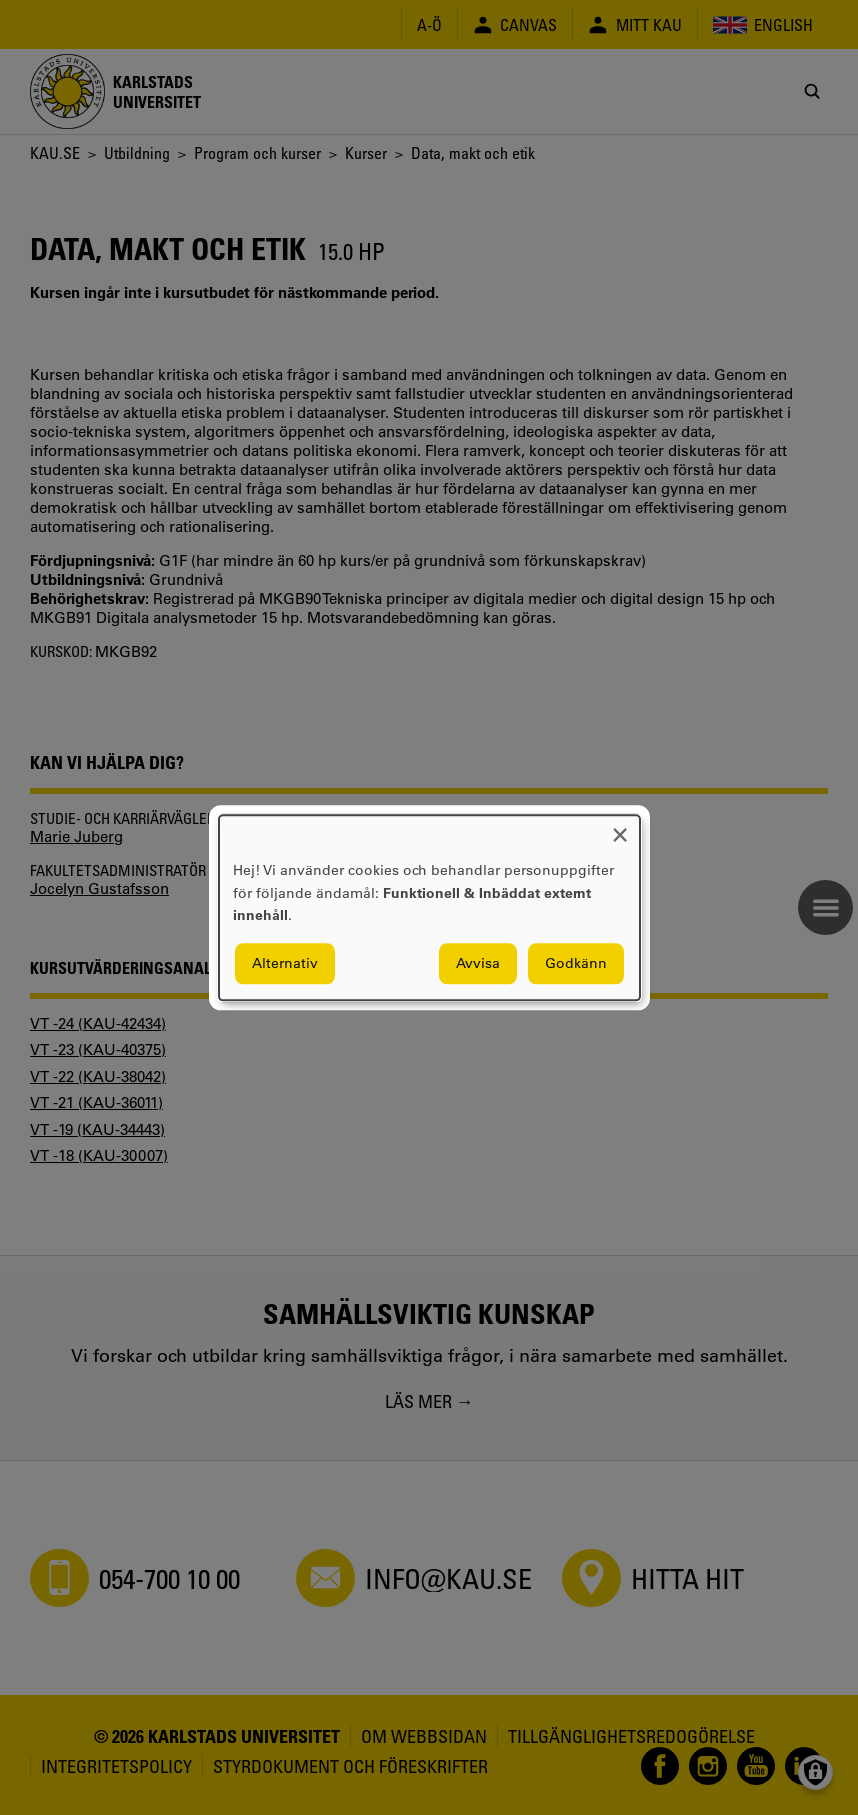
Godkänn (576, 963)
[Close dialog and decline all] (620, 827)
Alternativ (285, 963)
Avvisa (478, 963)
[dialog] (429, 907)
